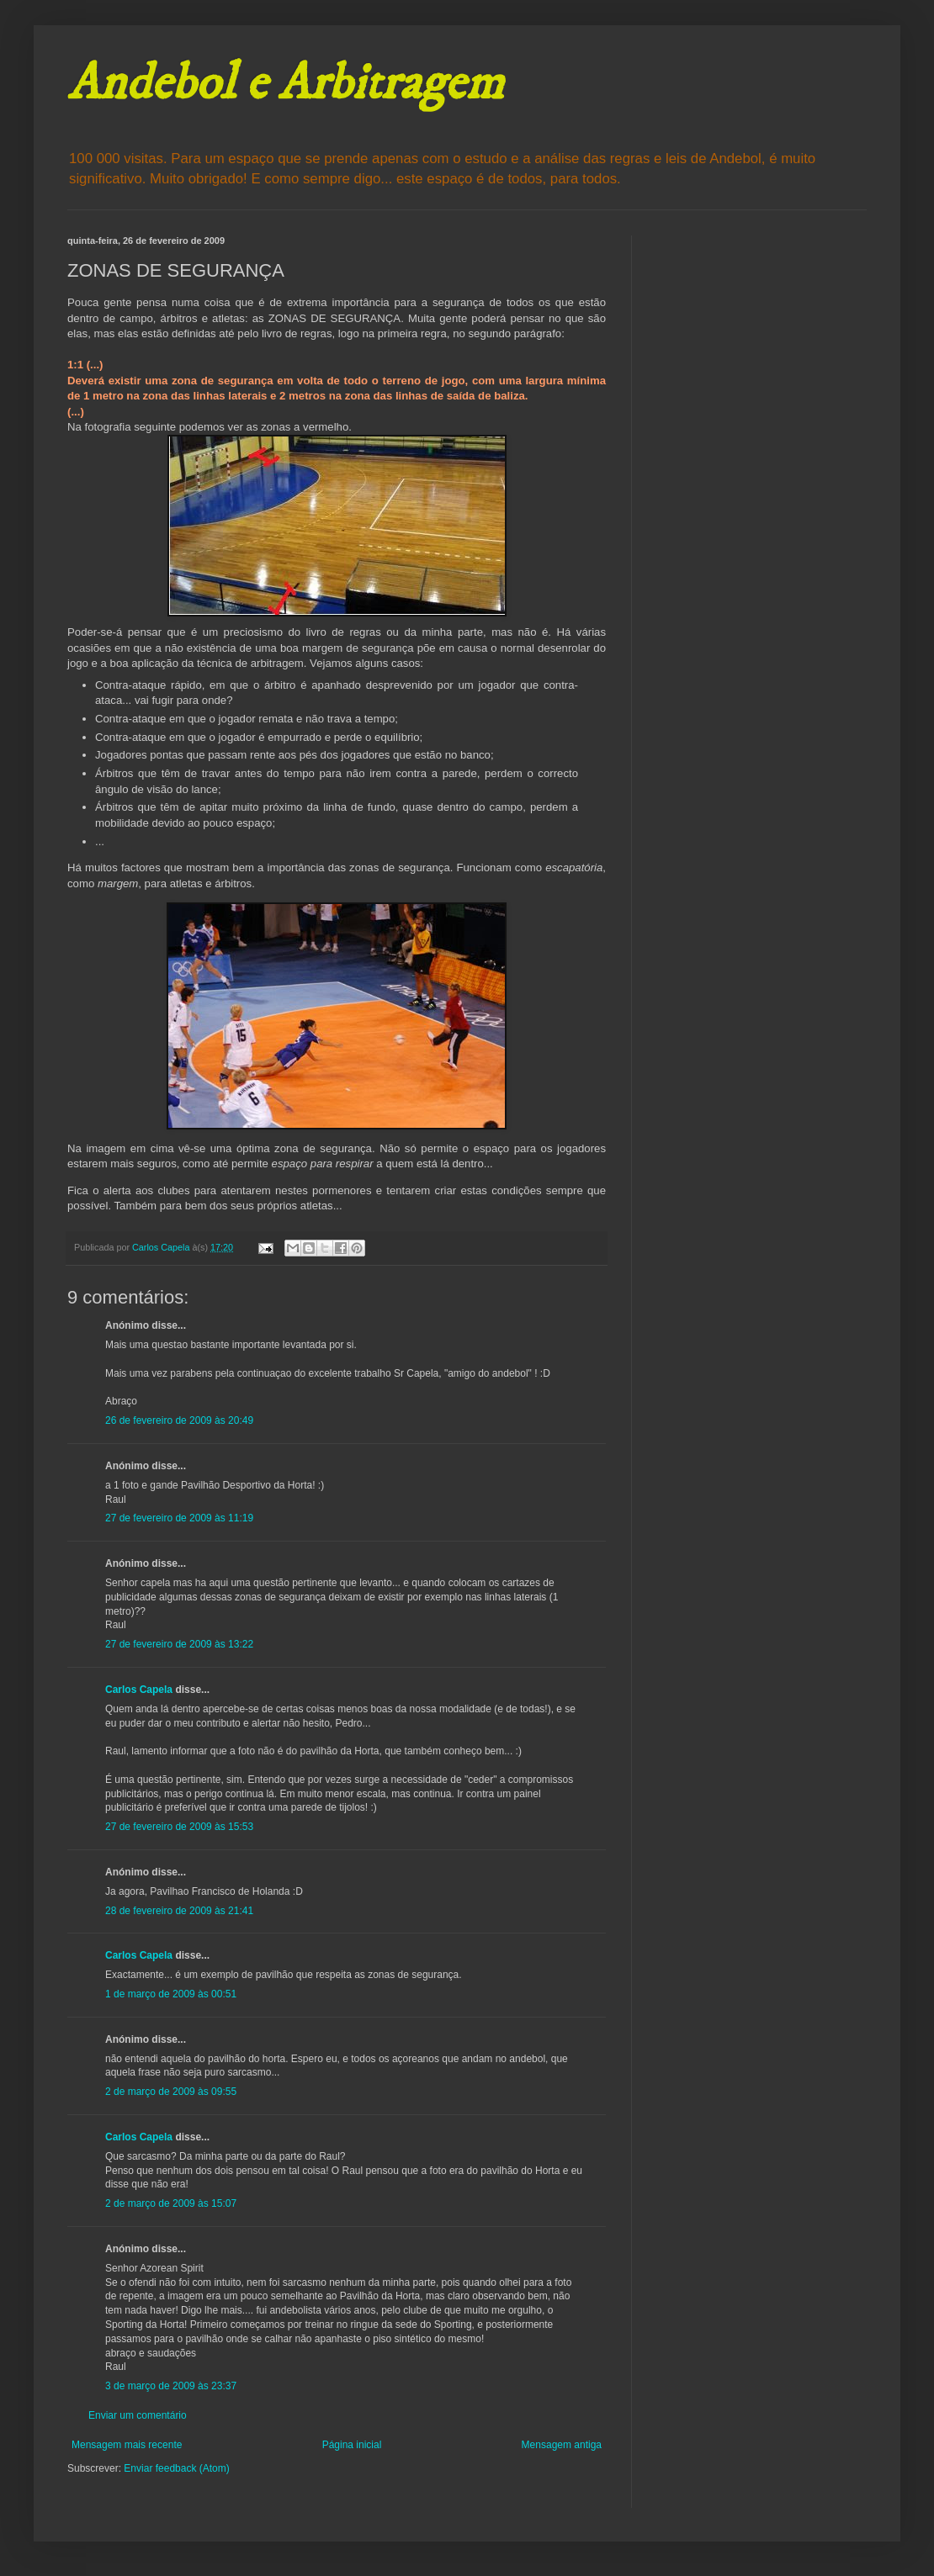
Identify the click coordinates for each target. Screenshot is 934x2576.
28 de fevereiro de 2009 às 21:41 (179, 1911)
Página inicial (352, 2445)
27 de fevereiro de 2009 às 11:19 (179, 1518)
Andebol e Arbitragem (285, 83)
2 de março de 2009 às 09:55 (170, 2091)
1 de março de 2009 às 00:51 (170, 1994)
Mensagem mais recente (127, 2445)
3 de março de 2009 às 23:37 (170, 2386)
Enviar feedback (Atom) (176, 2468)
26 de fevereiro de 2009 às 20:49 (179, 1420)
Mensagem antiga (562, 2445)
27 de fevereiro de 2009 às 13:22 (179, 1644)
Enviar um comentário (137, 2415)
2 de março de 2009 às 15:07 (170, 2203)
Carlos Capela (138, 1689)
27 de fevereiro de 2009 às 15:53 (179, 1827)
